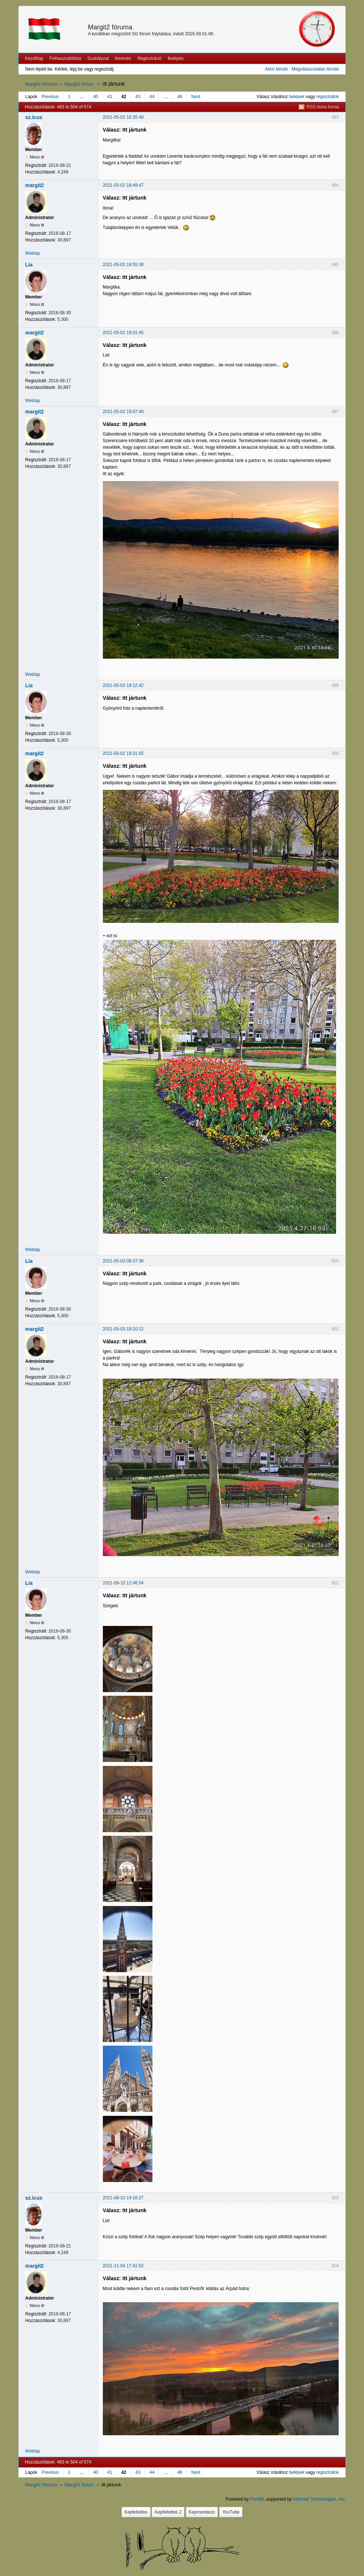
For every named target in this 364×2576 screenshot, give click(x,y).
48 (179, 96)
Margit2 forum (79, 84)
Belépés (176, 58)
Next (196, 96)
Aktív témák (276, 69)
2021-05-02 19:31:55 (123, 753)
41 (109, 96)
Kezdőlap (34, 58)
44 (151, 96)
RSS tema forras (323, 107)
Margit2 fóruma (110, 27)
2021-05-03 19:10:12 (123, 1329)
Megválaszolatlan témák (315, 69)
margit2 (34, 185)
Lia (29, 265)
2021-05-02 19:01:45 (123, 332)
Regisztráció (149, 58)
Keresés (123, 58)
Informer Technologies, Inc (319, 2499)
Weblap (32, 253)
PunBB (257, 2499)
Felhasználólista (65, 58)
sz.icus (34, 117)
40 (95, 96)
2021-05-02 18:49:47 (123, 185)
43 (138, 96)
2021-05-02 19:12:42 (123, 685)
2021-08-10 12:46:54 (123, 1583)
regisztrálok (327, 96)
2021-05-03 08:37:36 (123, 1261)
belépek (296, 96)
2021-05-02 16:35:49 (123, 117)
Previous (50, 96)
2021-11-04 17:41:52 (123, 2265)
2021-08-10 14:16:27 (123, 2197)
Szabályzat (98, 58)
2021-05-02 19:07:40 (123, 411)
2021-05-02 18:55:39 (123, 264)
